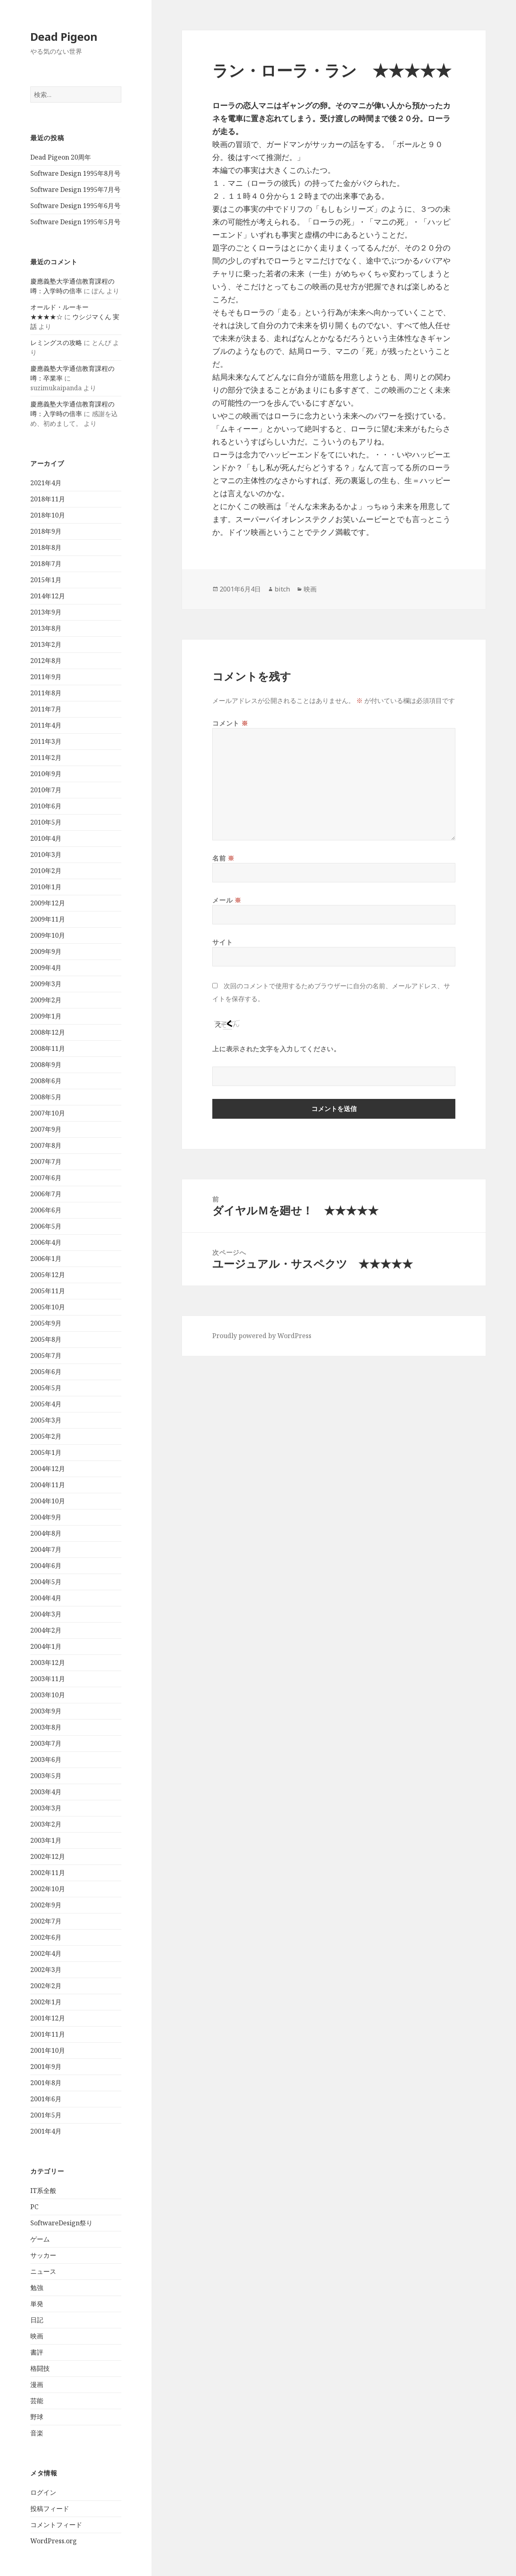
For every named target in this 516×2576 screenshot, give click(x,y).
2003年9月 (45, 1711)
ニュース (43, 2271)
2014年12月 (47, 595)
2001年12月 (47, 2018)
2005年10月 (47, 1307)
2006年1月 (45, 1258)
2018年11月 (47, 499)
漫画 (36, 2384)
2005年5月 (45, 1387)
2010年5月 (45, 822)
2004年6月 (45, 1565)
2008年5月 (45, 1096)
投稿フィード (49, 2508)
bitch (282, 589)
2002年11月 (47, 1872)
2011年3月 (45, 741)
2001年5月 (45, 2115)
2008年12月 (47, 1032)
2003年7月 (45, 1743)
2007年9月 (45, 1129)
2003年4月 (45, 1791)
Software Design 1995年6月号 (75, 205)
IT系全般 (43, 2190)
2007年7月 (45, 1161)
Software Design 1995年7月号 (75, 189)
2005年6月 (45, 1371)
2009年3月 (45, 983)
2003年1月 (45, 1840)
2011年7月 (45, 709)
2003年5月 (45, 1775)
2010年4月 (45, 838)
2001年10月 (47, 2050)
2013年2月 (45, 644)
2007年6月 (45, 1177)
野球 (36, 2416)
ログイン (43, 2492)
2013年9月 (45, 612)
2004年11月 (47, 1484)
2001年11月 (47, 2034)
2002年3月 (45, 1969)
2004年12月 (47, 1468)
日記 (36, 2319)
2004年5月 (45, 1581)
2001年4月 (45, 2131)
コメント (230, 723)
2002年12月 (47, 1856)
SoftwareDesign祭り (61, 2222)
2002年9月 (45, 1904)
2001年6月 (45, 2098)
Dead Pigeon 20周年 (60, 157)
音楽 (36, 2433)
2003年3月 (45, 1808)
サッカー (43, 2255)
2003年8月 (45, 1727)
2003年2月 (45, 1824)
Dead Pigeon (63, 36)
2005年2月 (45, 1436)
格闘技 (40, 2368)
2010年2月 (45, 870)
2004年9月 (45, 1517)
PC (34, 2206)
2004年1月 (45, 1646)
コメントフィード (56, 2524)
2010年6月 (45, 806)
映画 (36, 2336)
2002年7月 (45, 1921)
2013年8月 (45, 628)
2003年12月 (47, 1662)
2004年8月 (45, 1533)
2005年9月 (45, 1323)
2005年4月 (45, 1404)
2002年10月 (47, 1888)
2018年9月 (45, 531)
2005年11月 (47, 1290)
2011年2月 (45, 757)
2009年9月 (45, 951)
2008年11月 (47, 1048)
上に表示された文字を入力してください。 (276, 1048)
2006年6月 (45, 1210)
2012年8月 (45, 660)
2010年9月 (45, 773)
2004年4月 (45, 1597)
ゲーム (40, 2239)
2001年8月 (45, 2082)
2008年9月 (45, 1064)
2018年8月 (45, 547)
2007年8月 (45, 1145)
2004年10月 (47, 1500)
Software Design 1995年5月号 (75, 221)
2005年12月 (47, 1274)
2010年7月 (45, 789)
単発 (36, 2303)
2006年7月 (45, 1193)
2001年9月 (45, 2066)
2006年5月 (45, 1226)
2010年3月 (45, 854)
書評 (36, 2352)
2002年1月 (45, 2001)
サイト (222, 942)
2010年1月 (45, 886)
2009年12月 (47, 903)
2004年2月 (45, 1630)
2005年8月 (45, 1339)
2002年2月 (45, 1985)
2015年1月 (45, 579)
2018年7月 (45, 563)
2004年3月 (45, 1614)
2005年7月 (45, 1355)
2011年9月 (45, 676)
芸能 (36, 2400)
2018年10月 (47, 515)
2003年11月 (47, 1678)
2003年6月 (45, 1759)
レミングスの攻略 (56, 342)
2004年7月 (45, 1549)
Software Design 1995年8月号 (75, 173)
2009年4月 (45, 967)
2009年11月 (47, 919)
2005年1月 (45, 1452)
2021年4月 (45, 482)
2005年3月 (45, 1420)
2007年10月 (47, 1113)
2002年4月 (45, 1953)
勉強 (36, 2287)
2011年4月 (45, 725)
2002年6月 (45, 1937)
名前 (223, 858)
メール (226, 900)
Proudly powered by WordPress (261, 1335)
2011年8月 (45, 692)
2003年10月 (47, 1694)
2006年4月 (45, 1242)
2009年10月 (47, 935)
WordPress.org (53, 2540)
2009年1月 (45, 1016)
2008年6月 (45, 1080)
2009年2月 (45, 999)
